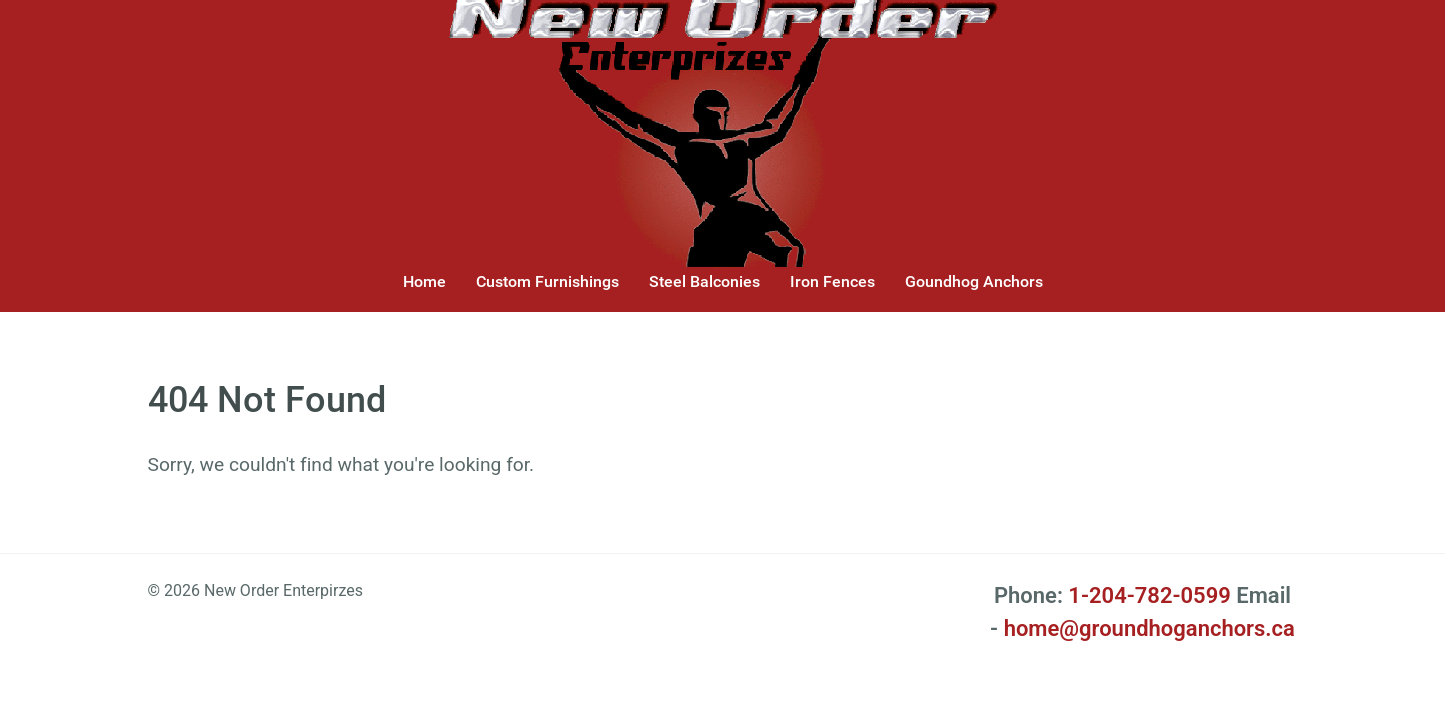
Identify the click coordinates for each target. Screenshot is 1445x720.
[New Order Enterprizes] (723, 125)
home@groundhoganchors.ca (1149, 628)
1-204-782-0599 (1149, 595)
